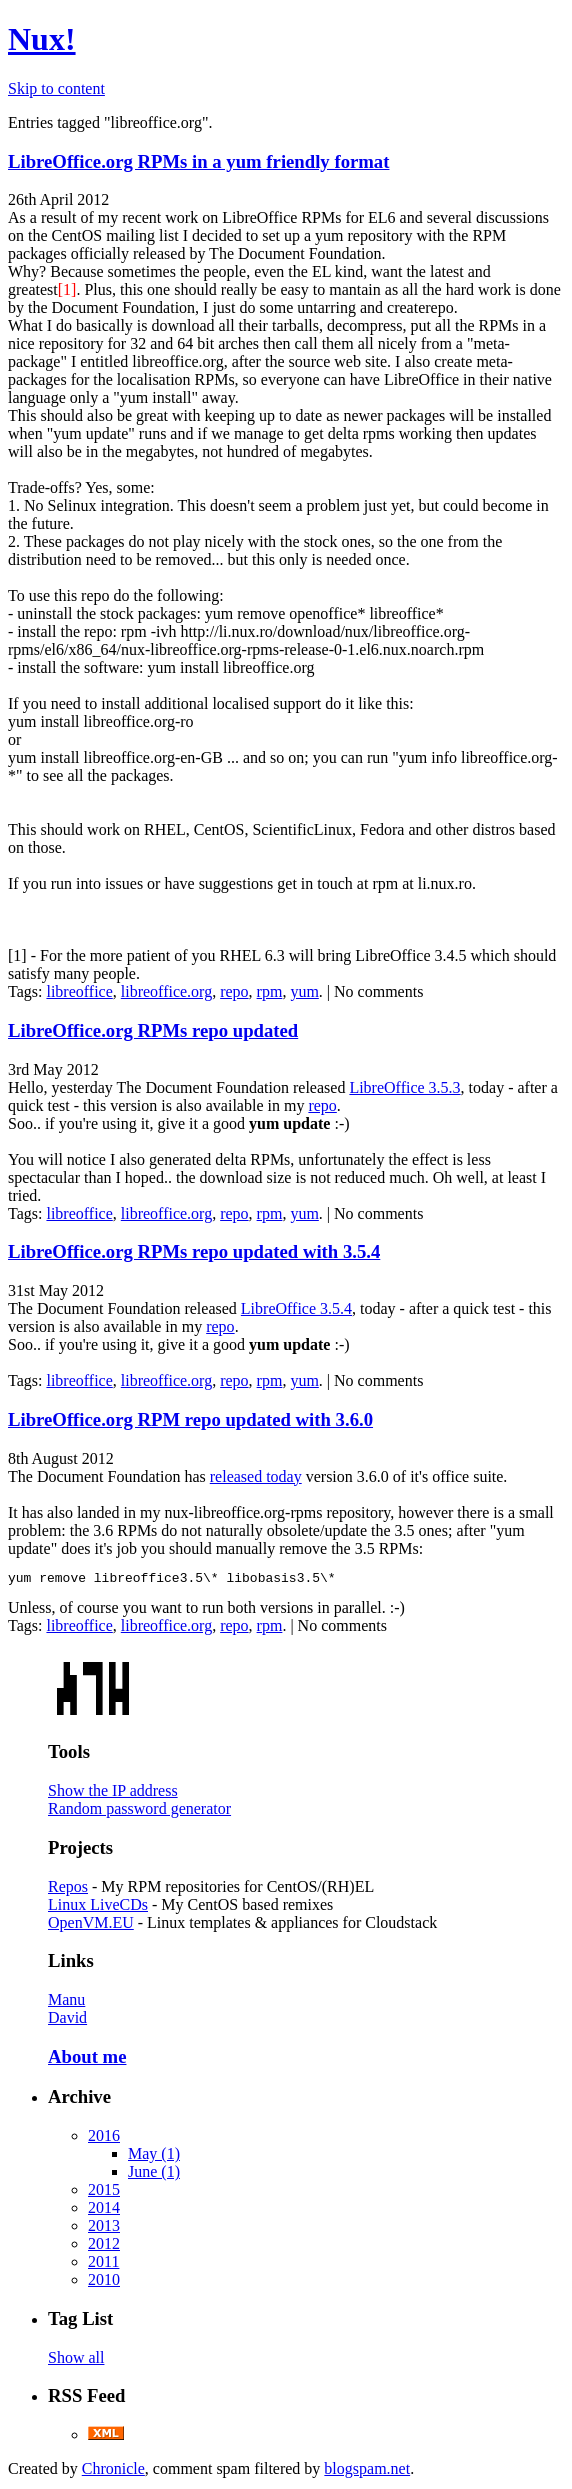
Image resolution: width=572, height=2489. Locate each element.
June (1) (154, 2174)
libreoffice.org (166, 991)
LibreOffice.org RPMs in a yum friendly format (198, 161)
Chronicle (113, 2471)
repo (234, 991)
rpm (270, 991)
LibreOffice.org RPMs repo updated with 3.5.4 (194, 1251)
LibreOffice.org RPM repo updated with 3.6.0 (190, 1419)
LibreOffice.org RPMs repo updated (153, 1030)
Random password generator (139, 1811)
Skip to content (56, 88)
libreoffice (79, 991)
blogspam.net (367, 2471)
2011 (103, 2264)
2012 (104, 2246)
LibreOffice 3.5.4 (296, 1308)
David (67, 2020)
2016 (104, 2138)
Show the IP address (113, 1793)
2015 (104, 2192)
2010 (104, 2282)
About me (87, 2059)
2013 (104, 2228)
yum (304, 991)
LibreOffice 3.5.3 (404, 1087)
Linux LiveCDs (98, 1907)
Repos (68, 1889)
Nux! (42, 39)
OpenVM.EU (91, 1925)
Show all (76, 2360)
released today (256, 1476)
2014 (104, 2210)
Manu (66, 2002)
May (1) (154, 2156)
